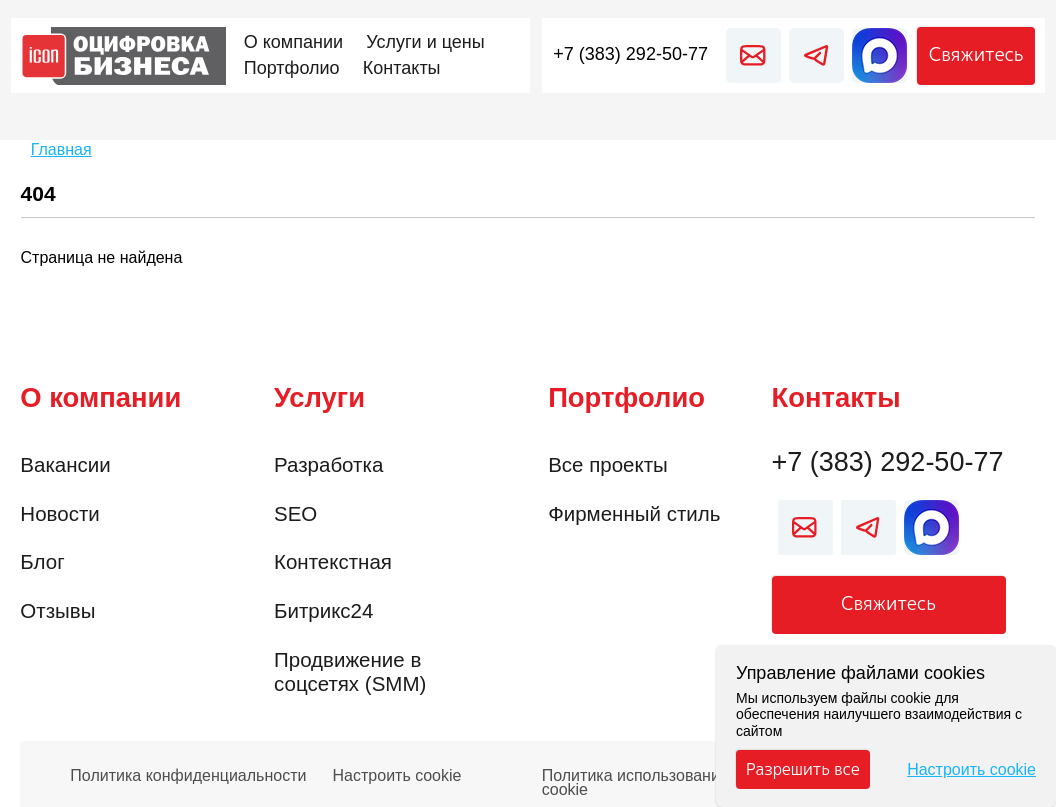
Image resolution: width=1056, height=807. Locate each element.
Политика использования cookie (635, 777)
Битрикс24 (323, 610)
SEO (295, 513)
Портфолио (626, 397)
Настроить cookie (397, 776)
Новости (59, 513)
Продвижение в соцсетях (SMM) (350, 672)
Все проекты (608, 464)
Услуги (319, 397)
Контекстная (333, 561)
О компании (100, 397)
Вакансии (65, 464)
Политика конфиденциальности (188, 776)
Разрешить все (803, 769)
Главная (61, 149)
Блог (42, 561)
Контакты (836, 397)
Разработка (328, 464)
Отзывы (57, 610)
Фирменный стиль (634, 513)
